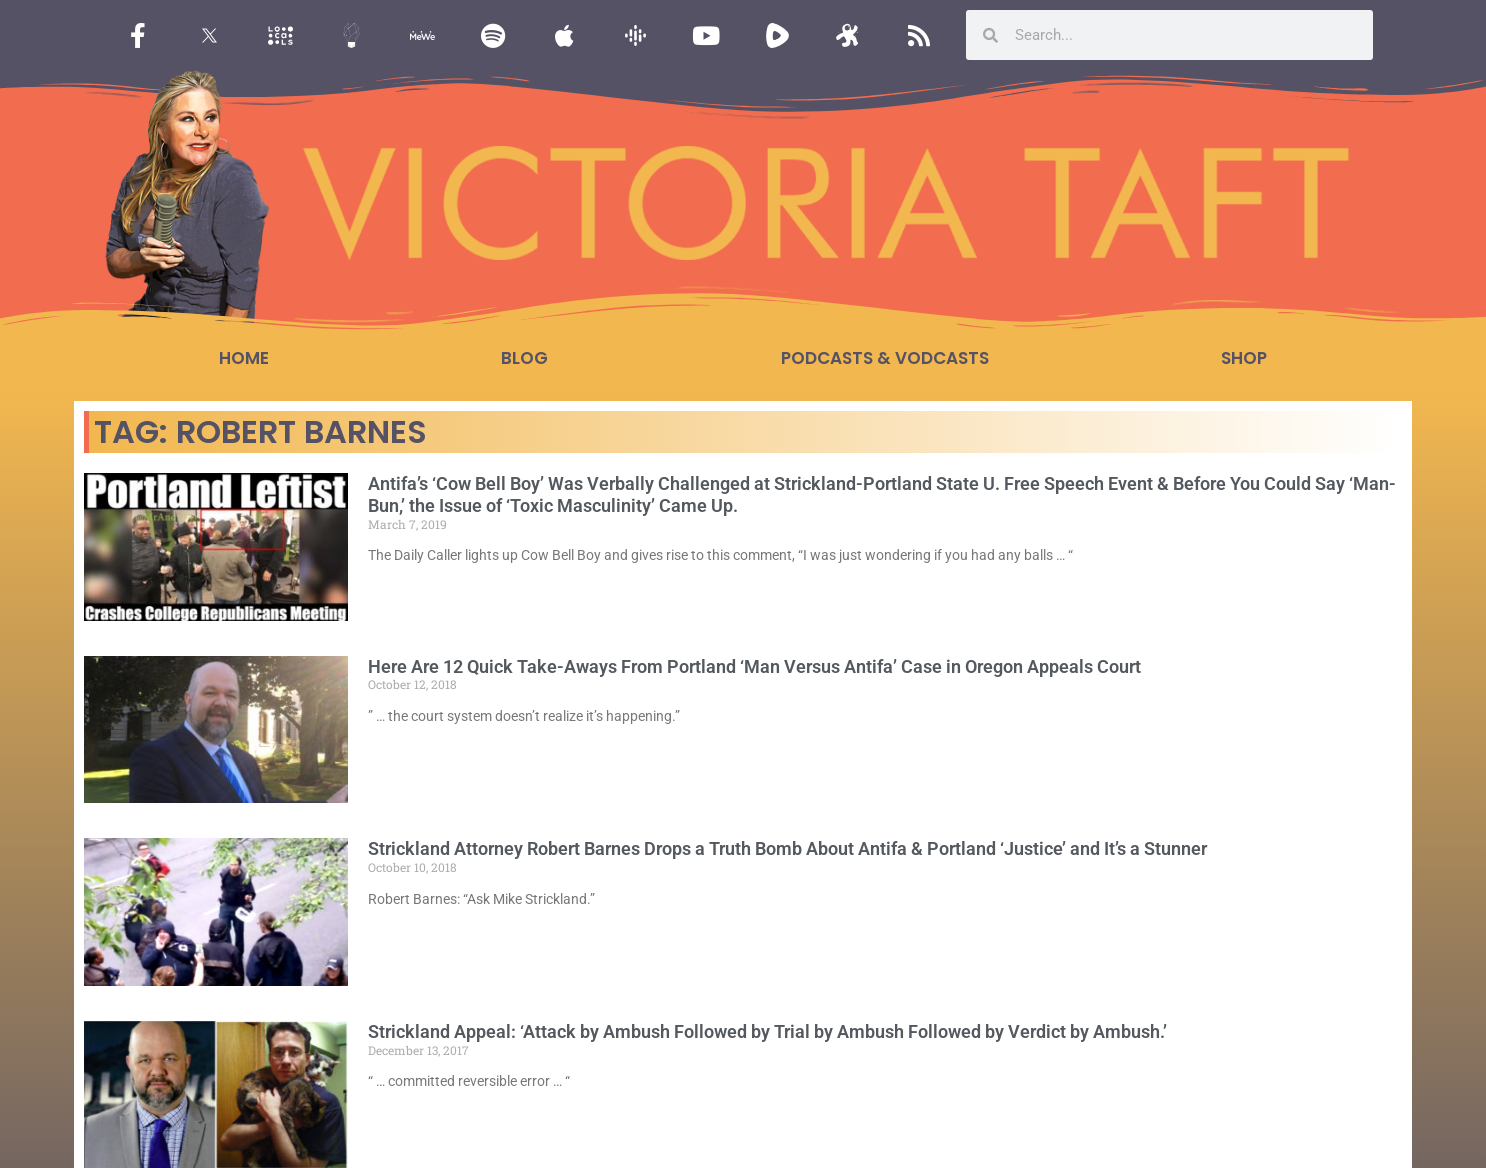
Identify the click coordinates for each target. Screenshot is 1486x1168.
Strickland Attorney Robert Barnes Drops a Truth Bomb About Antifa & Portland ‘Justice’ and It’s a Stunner (787, 848)
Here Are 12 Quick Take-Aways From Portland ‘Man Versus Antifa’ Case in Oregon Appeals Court (754, 666)
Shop (1244, 358)
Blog (524, 358)
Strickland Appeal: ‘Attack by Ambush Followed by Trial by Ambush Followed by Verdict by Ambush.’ (767, 1031)
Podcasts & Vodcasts (885, 358)
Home (244, 358)
